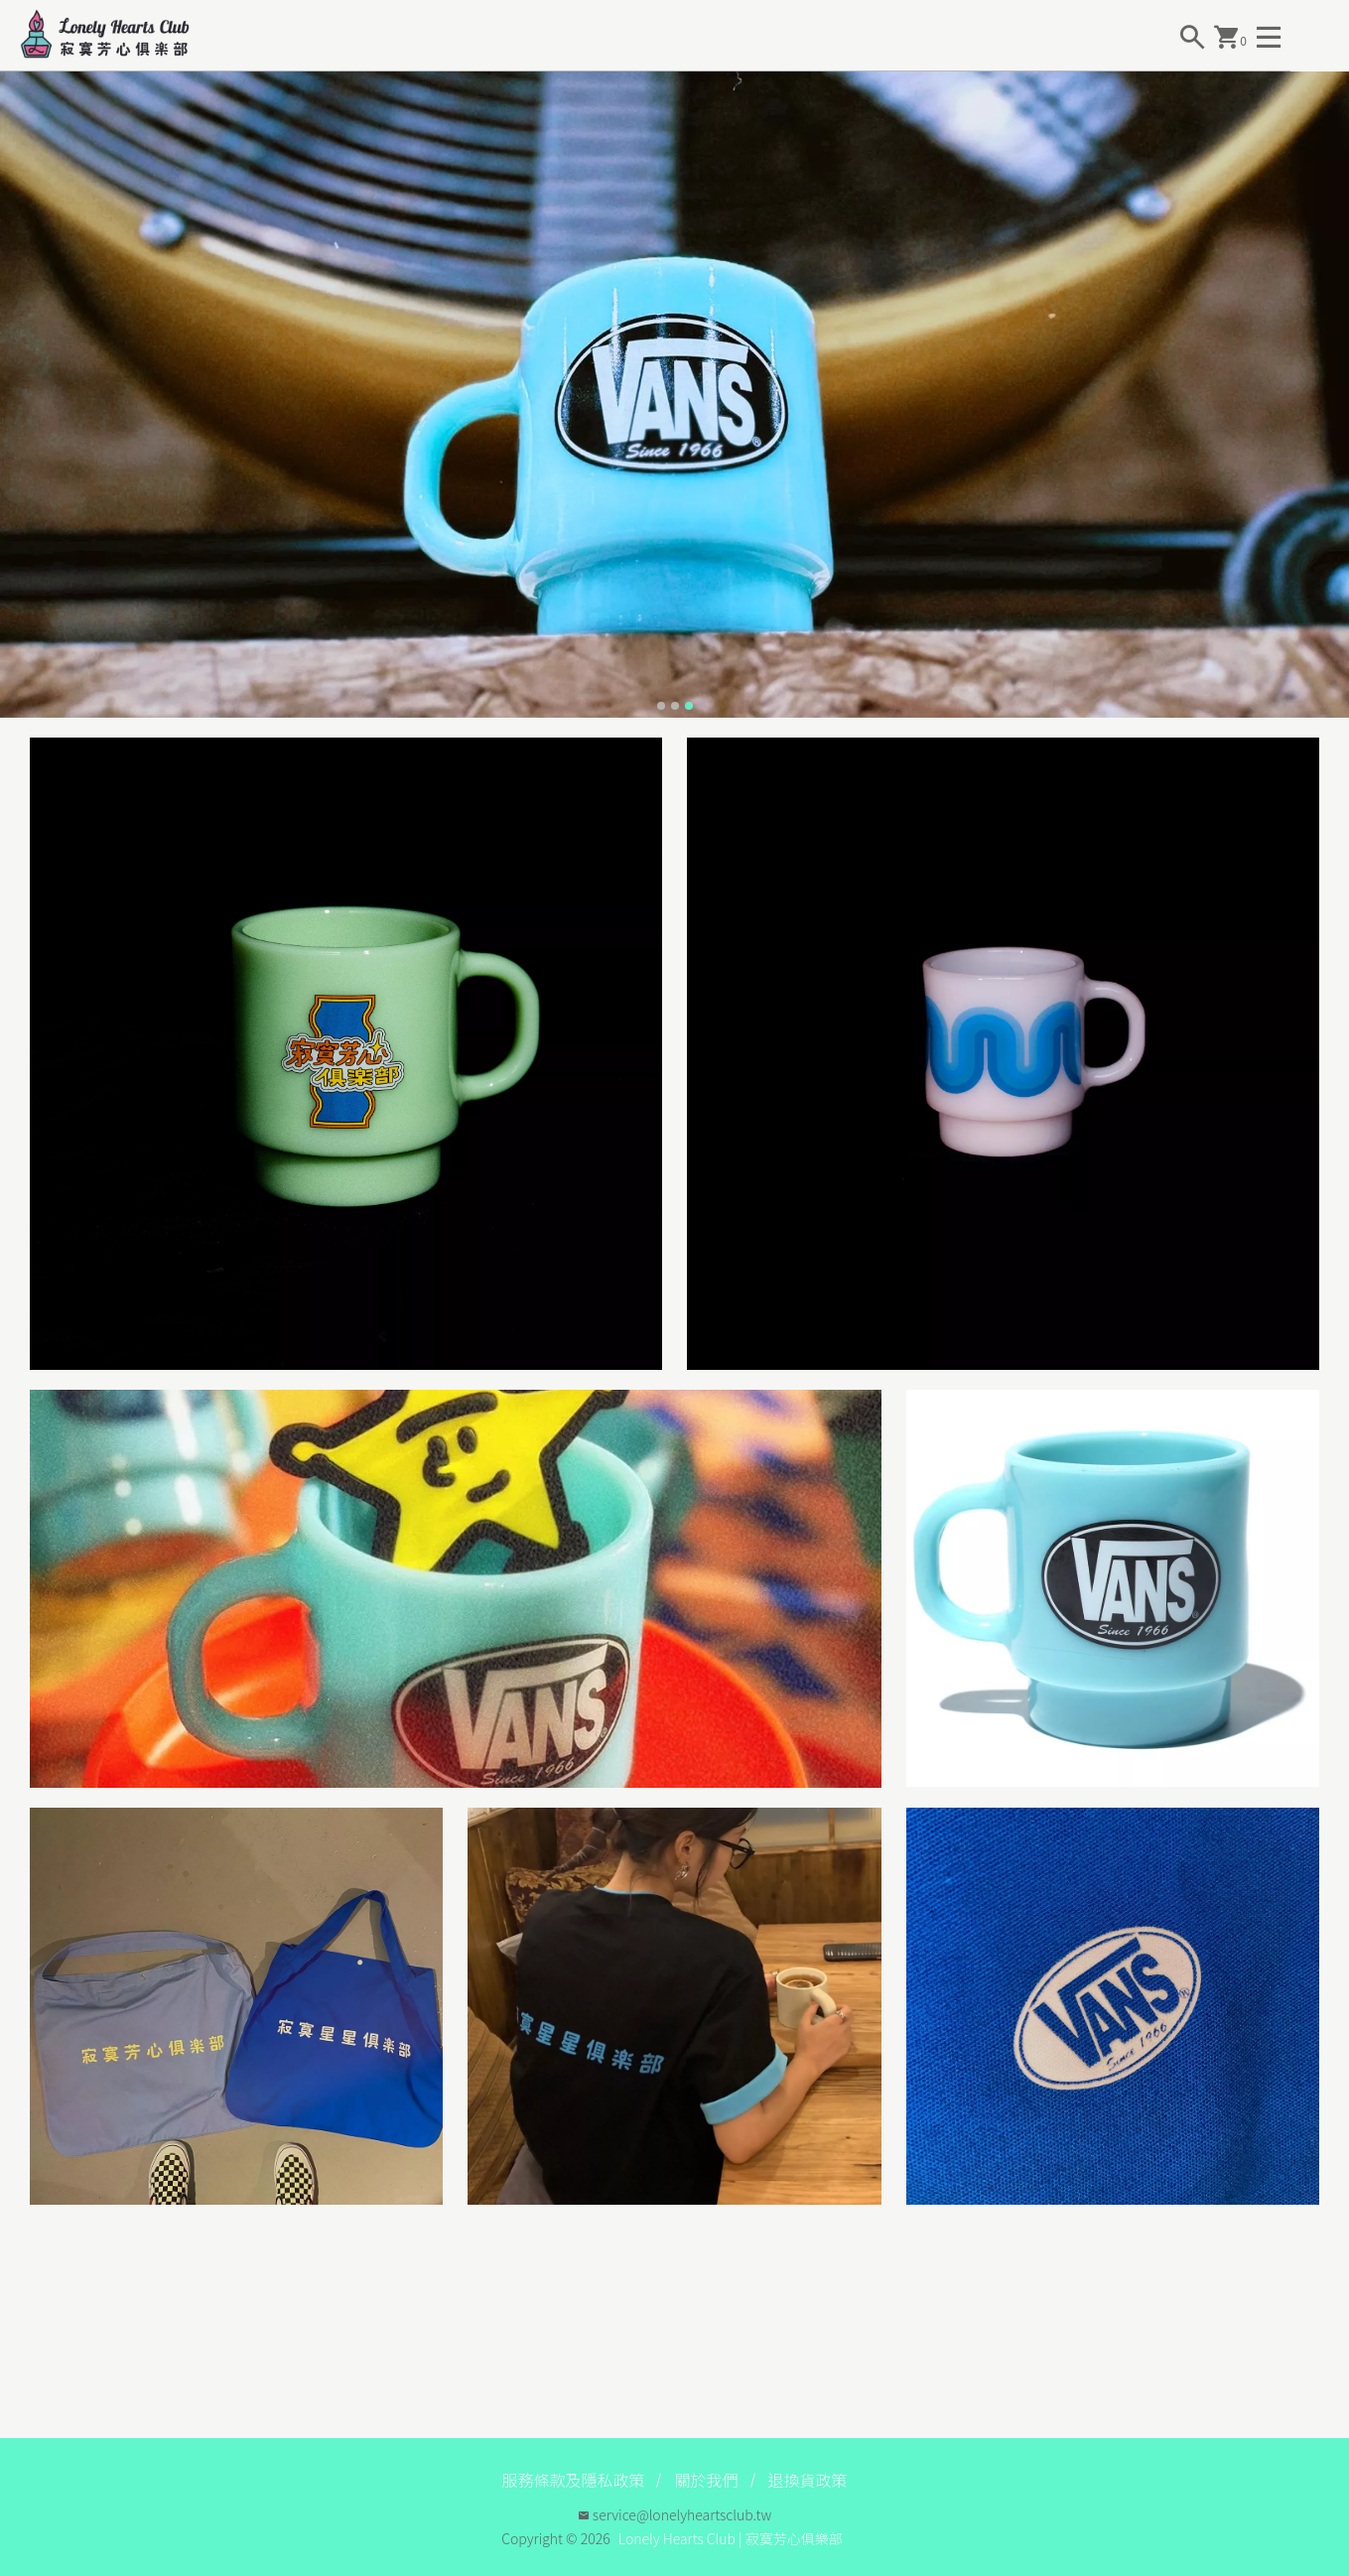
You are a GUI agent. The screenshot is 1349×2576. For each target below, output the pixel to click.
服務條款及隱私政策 (572, 2480)
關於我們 (706, 2480)
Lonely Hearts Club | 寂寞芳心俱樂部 (730, 2538)
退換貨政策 (808, 2480)
